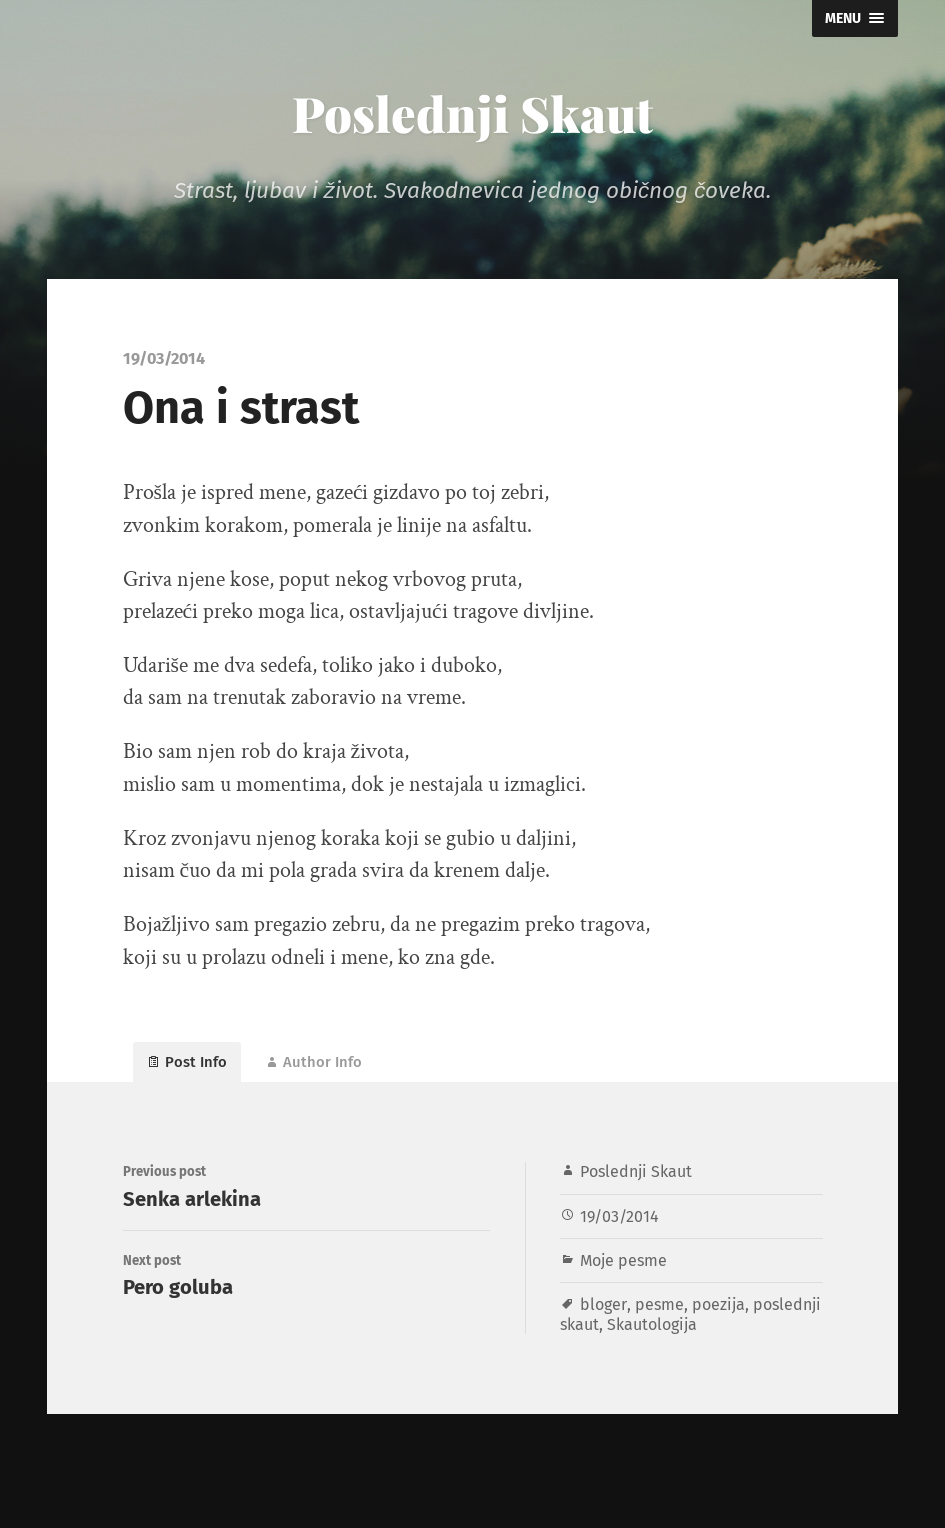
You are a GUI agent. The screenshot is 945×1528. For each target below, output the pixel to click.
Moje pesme (625, 1274)
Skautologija (727, 1338)
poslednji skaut (617, 1338)
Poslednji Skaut (473, 111)
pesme (659, 1319)
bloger (603, 1319)
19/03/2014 (620, 1230)
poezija (719, 1319)
